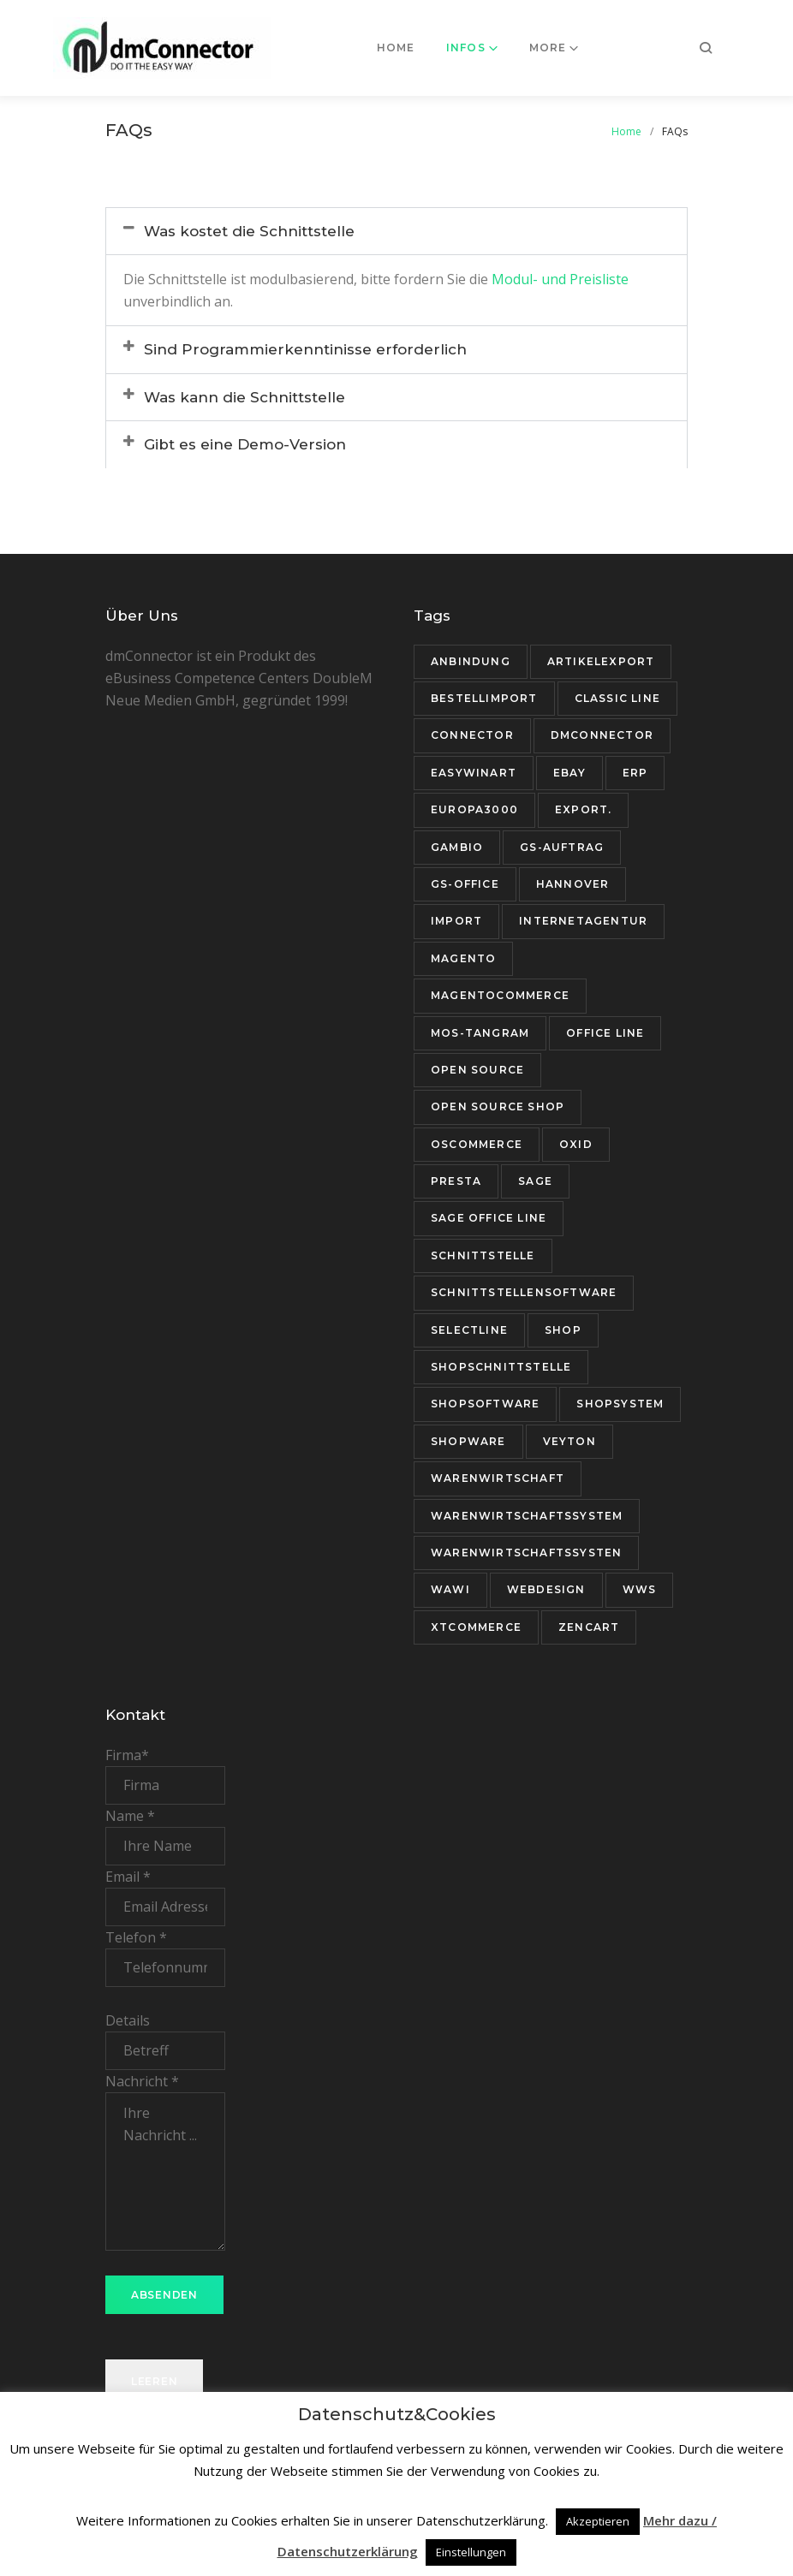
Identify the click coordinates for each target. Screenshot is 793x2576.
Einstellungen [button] (471, 2552)
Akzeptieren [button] (597, 2521)
